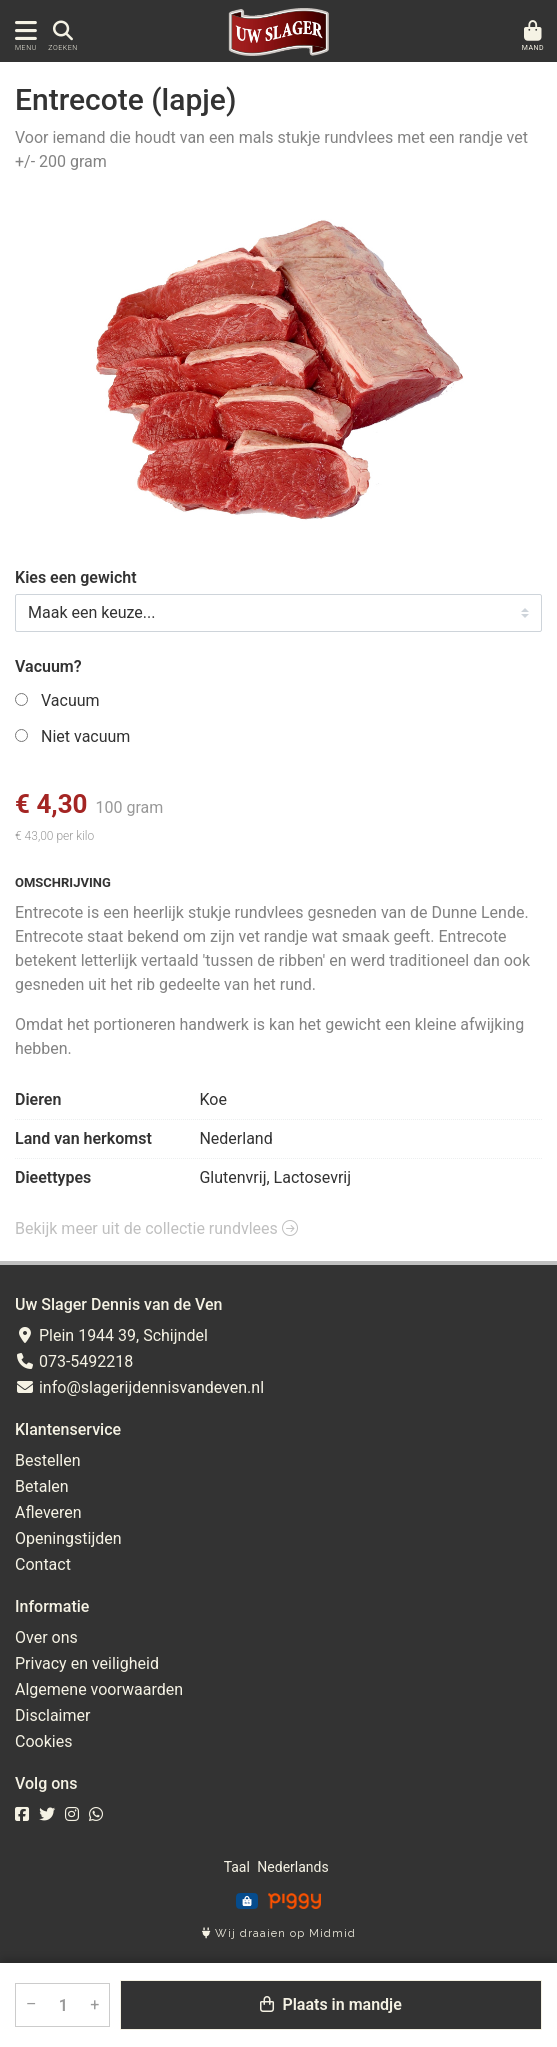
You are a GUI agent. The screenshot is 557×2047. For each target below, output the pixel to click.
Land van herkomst (83, 1138)
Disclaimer (52, 1715)
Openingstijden (68, 1538)
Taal (237, 1867)
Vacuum (70, 700)
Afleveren (48, 1512)
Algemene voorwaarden (99, 1689)
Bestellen (48, 1460)
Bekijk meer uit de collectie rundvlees (156, 1228)
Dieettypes (53, 1177)
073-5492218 (74, 1361)
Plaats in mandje (330, 2004)
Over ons (46, 1637)
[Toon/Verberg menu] (22, 31)
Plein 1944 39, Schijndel (111, 1335)
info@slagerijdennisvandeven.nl (139, 1387)
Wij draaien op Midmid (279, 1933)
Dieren (38, 1099)
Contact (43, 1564)
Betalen (42, 1486)
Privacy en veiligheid (87, 1663)
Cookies (43, 1741)
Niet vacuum (85, 736)
